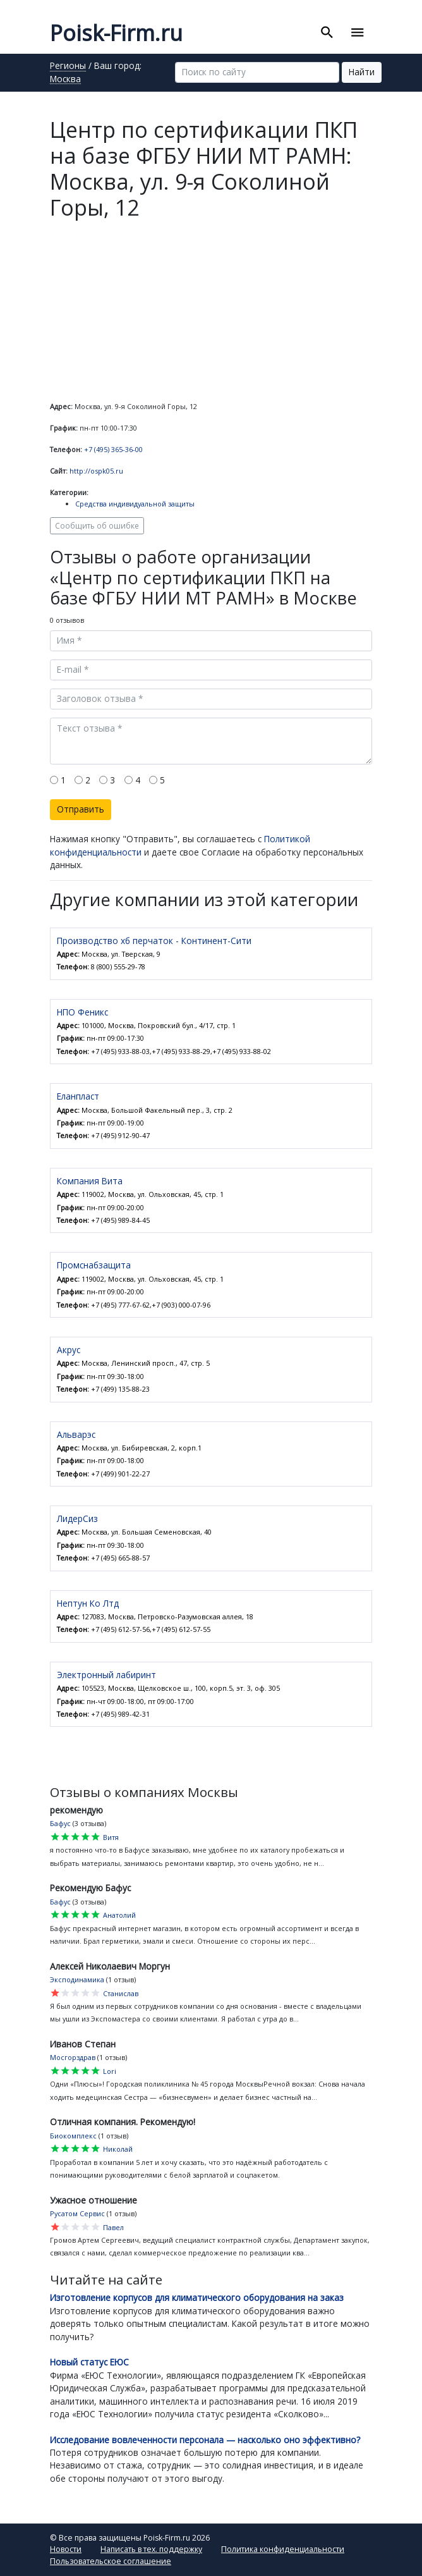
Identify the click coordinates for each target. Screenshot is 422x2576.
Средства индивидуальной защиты (135, 503)
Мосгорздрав (72, 2057)
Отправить (80, 809)
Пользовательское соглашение (110, 2561)
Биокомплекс (73, 2135)
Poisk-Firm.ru (116, 32)
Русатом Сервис (77, 2213)
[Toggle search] (327, 33)
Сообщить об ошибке (97, 525)
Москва (65, 80)
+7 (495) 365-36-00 (113, 449)
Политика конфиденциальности (282, 2549)
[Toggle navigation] (357, 33)
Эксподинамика (77, 1979)
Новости (65, 2549)
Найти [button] (362, 72)
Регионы (68, 66)
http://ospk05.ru (96, 470)
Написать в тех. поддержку (151, 2549)
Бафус (60, 1823)
